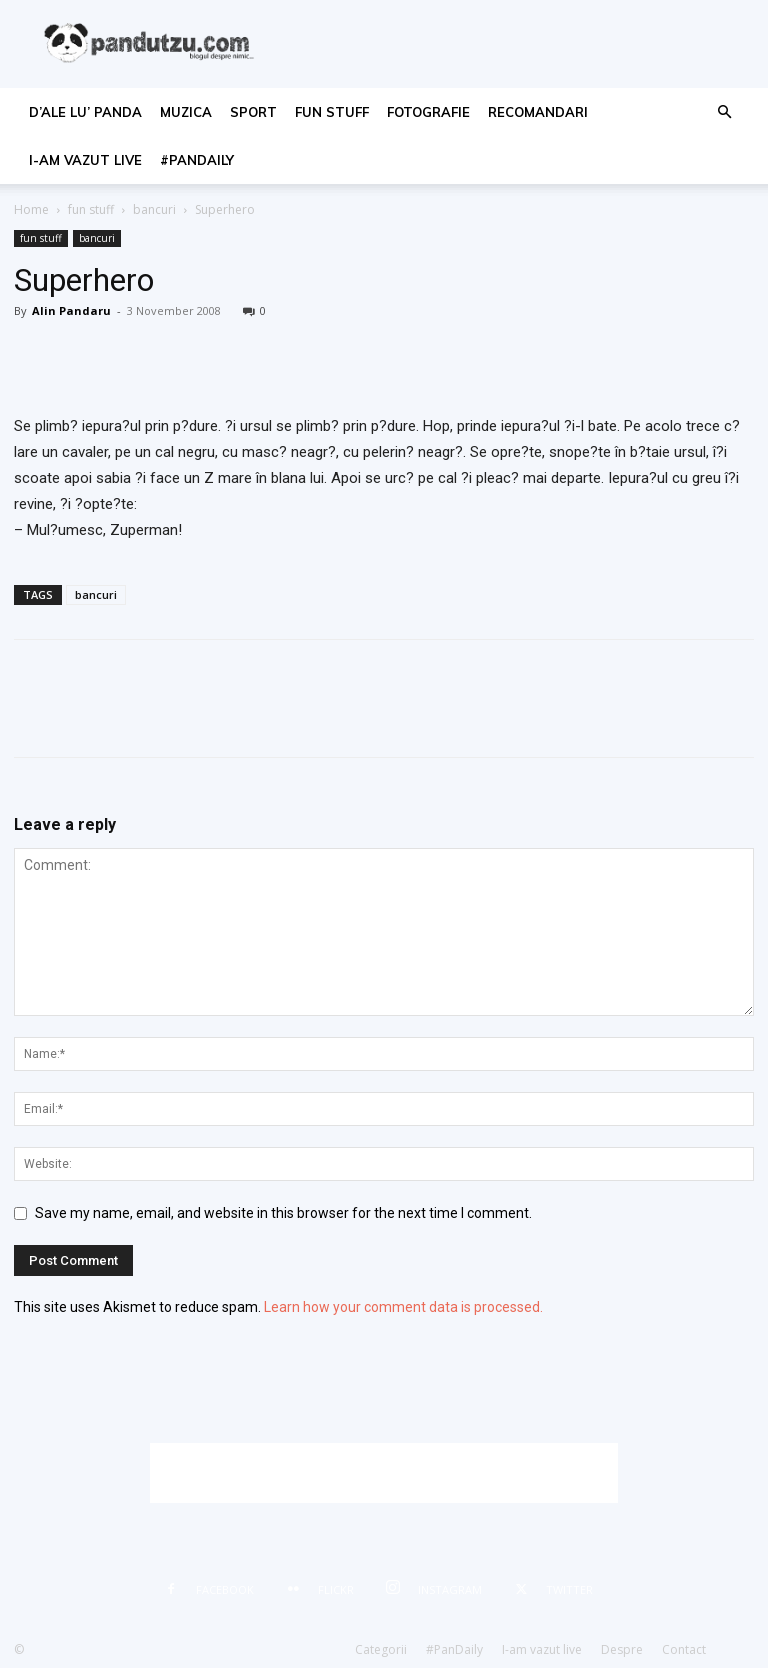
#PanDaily (197, 160)
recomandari (538, 112)
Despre (622, 1649)
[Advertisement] (384, 1473)
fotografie (428, 112)
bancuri (154, 209)
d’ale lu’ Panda (85, 112)
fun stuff (332, 112)
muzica (186, 112)
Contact (684, 1649)
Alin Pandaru (71, 310)
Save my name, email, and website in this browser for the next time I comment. (283, 1213)
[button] (724, 112)
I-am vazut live (85, 160)
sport (253, 112)
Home (31, 209)
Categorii (381, 1649)
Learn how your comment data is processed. (403, 1307)
